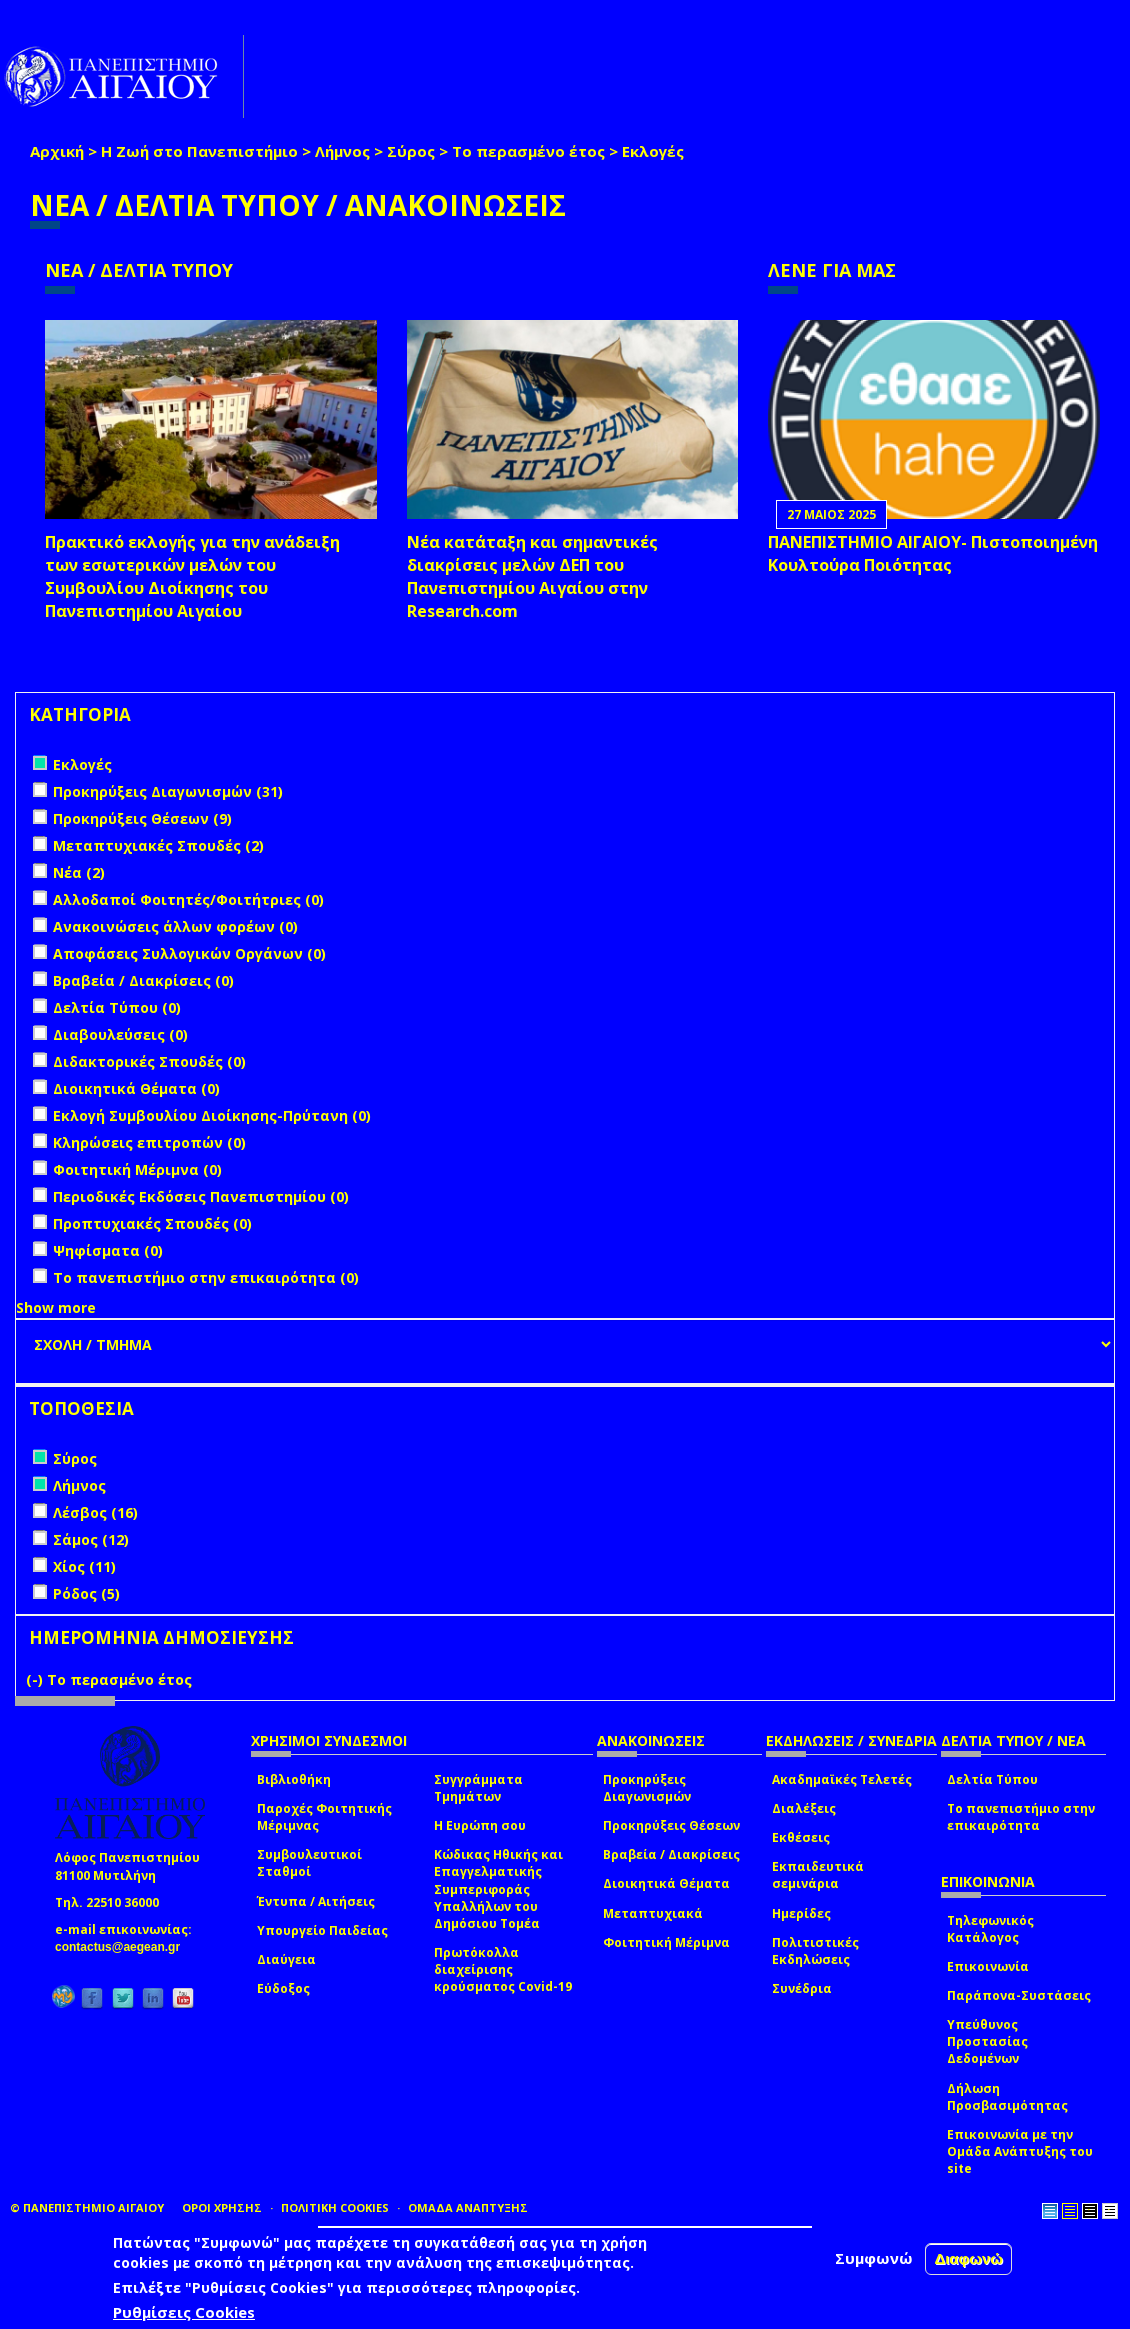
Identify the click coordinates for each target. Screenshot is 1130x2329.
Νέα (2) (79, 872)
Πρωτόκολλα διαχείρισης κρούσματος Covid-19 (503, 1969)
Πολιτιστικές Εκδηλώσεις (815, 1951)
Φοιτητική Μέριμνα (666, 1942)
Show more (56, 1307)
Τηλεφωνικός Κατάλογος (990, 1929)
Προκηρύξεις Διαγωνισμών (647, 1788)
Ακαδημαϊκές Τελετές (842, 1779)
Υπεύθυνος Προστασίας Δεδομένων (987, 2041)
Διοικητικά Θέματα (666, 1883)
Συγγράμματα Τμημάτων (478, 1788)
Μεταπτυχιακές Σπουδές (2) (158, 845)
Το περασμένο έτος (528, 151)
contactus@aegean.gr (123, 1947)
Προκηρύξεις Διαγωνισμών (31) (168, 791)
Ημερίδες (801, 1913)
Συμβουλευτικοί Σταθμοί (309, 1863)
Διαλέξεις (804, 1808)
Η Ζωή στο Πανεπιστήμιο (199, 151)
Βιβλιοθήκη (294, 1779)
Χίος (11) (84, 1566)
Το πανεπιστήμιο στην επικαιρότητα (1021, 1817)
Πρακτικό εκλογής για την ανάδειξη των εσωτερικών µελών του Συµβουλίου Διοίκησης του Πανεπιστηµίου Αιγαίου (192, 576)
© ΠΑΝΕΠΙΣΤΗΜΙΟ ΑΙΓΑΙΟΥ (87, 2207)
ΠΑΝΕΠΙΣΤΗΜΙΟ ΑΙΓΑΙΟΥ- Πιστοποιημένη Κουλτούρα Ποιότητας (933, 553)
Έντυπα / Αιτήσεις (316, 1901)
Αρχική (57, 151)
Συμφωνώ (874, 2260)
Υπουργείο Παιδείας (322, 1930)
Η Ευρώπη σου (480, 1825)
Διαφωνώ (968, 2260)
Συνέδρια (802, 1988)
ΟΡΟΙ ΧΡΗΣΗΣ (222, 2207)
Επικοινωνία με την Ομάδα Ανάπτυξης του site (1020, 2151)
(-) (36, 1679)
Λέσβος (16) (95, 1512)
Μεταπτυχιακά (653, 1913)
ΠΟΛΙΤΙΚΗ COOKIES (335, 2207)
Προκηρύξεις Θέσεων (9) (142, 818)
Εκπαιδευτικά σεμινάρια (818, 1875)
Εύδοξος (283, 1988)
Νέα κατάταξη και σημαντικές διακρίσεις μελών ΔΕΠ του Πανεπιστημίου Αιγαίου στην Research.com (532, 576)
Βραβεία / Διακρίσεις (671, 1854)
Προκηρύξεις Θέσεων (671, 1825)
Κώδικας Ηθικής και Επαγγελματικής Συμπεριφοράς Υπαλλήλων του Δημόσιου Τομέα (498, 1889)
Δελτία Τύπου (992, 1779)
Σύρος (411, 151)
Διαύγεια (286, 1959)
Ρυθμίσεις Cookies (184, 2313)
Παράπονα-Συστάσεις (1019, 1995)
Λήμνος (342, 151)
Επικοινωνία (988, 1966)
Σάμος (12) (91, 1539)
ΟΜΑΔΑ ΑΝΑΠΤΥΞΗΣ (468, 2207)
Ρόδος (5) (86, 1593)
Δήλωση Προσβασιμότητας (1007, 2097)
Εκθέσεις (801, 1837)
